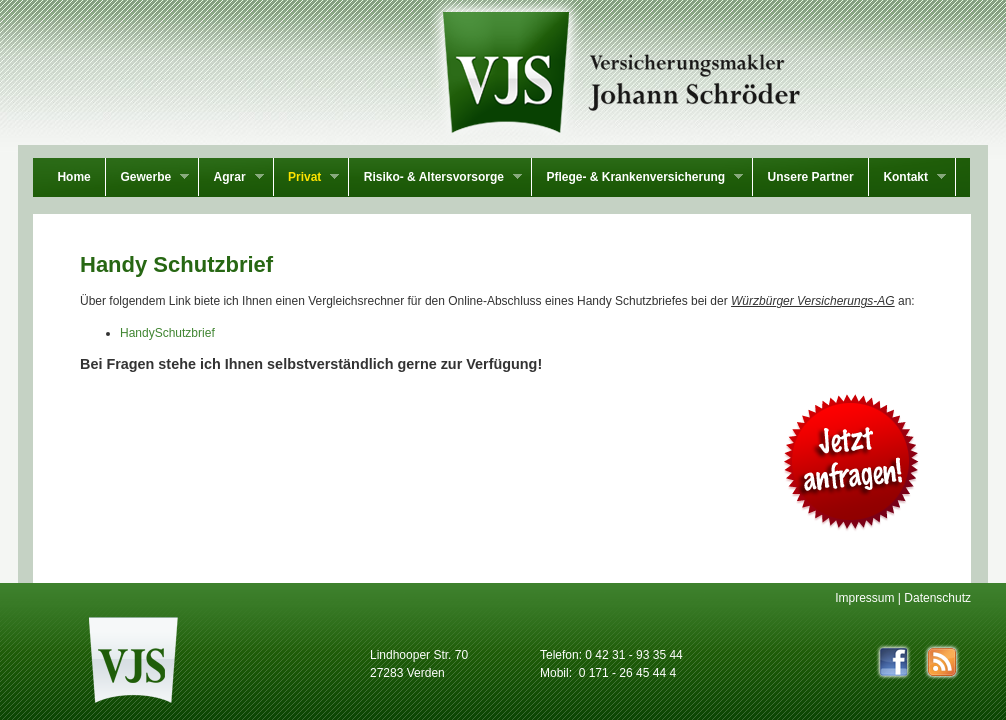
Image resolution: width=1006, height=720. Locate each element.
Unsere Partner (811, 177)
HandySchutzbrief (167, 333)
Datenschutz (937, 598)
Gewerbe (147, 179)
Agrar (231, 179)
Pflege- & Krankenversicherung (637, 179)
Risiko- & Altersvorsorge (435, 179)
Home (73, 177)
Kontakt (907, 179)
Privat (307, 179)
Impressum (864, 598)
